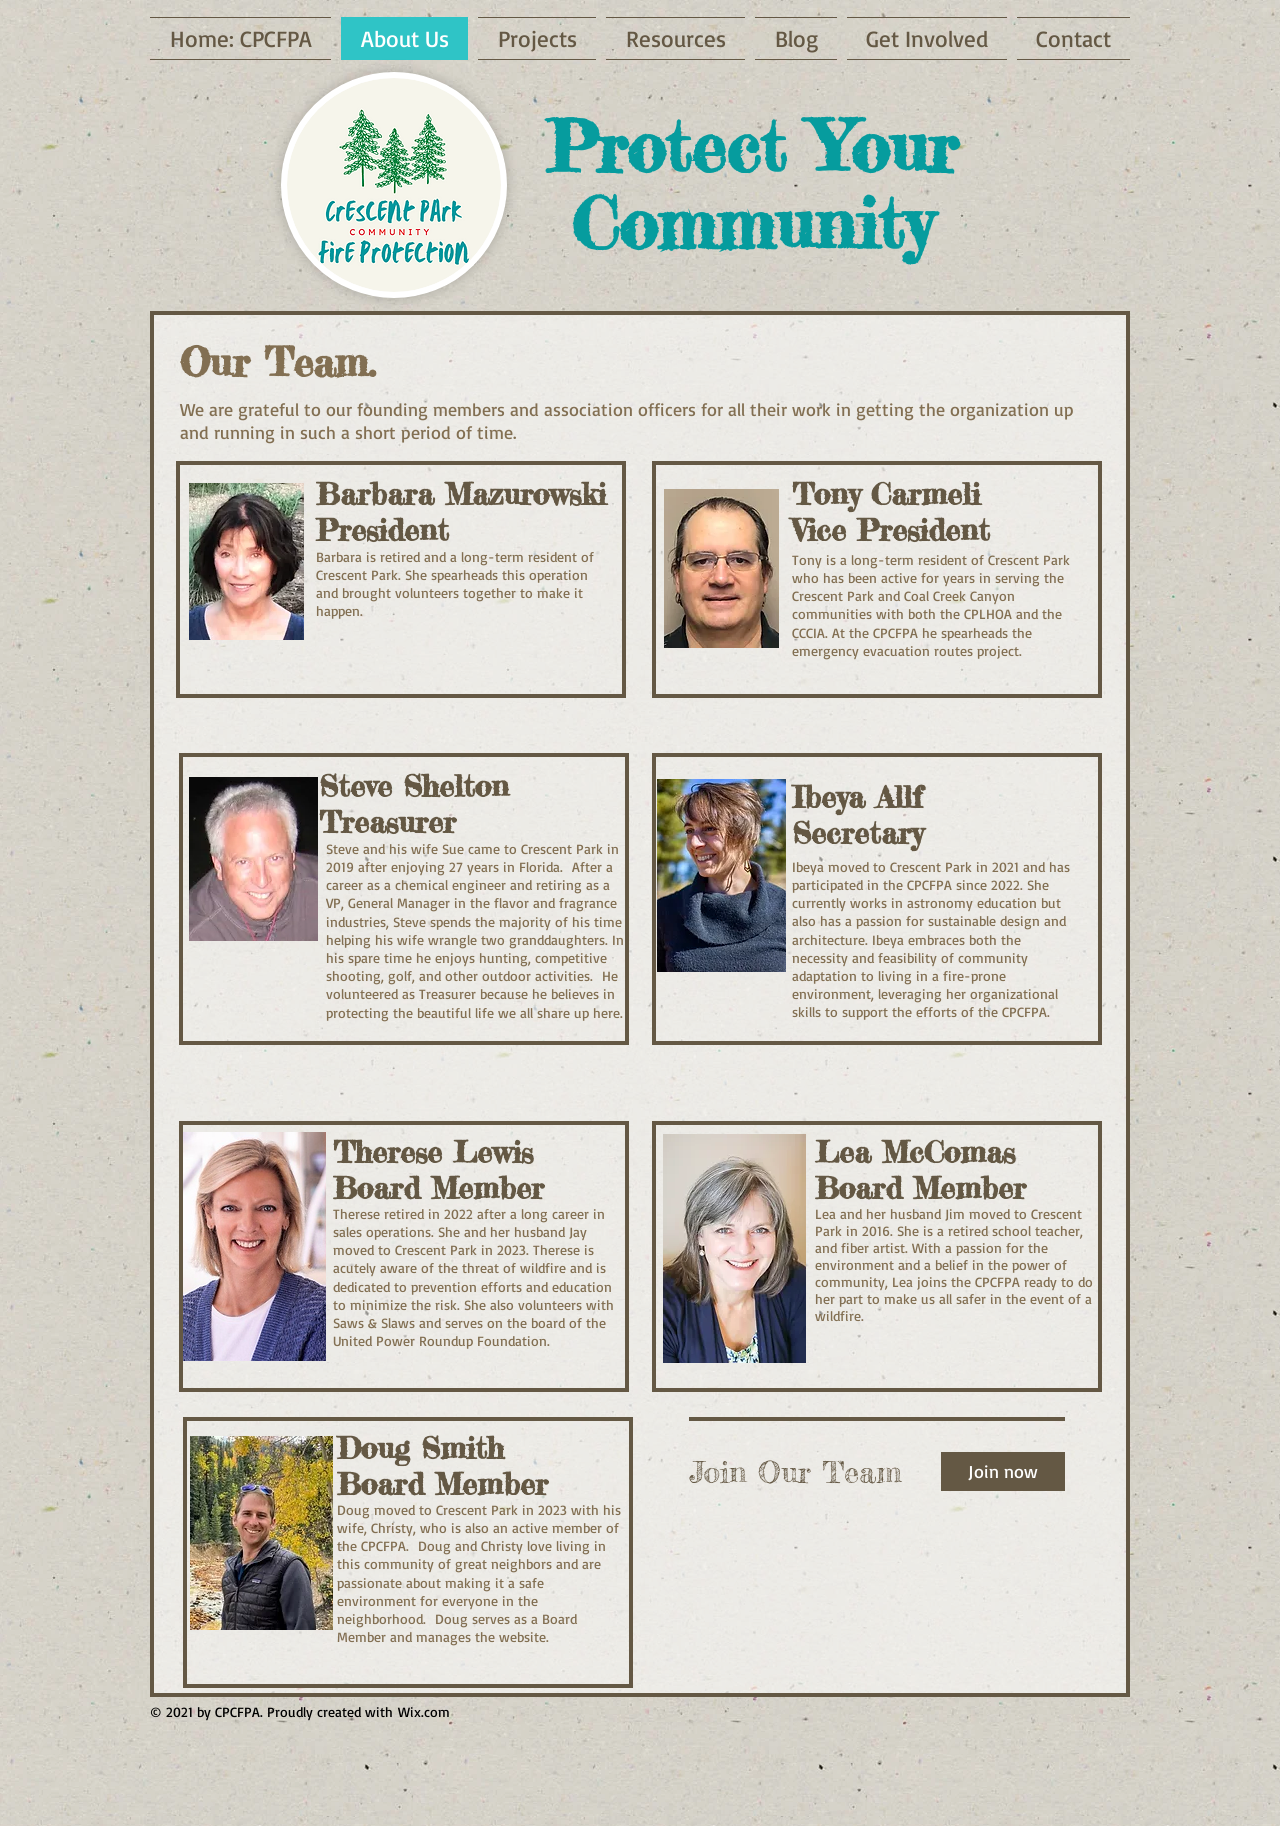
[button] (927, 38)
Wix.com (424, 1711)
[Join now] (1003, 1471)
